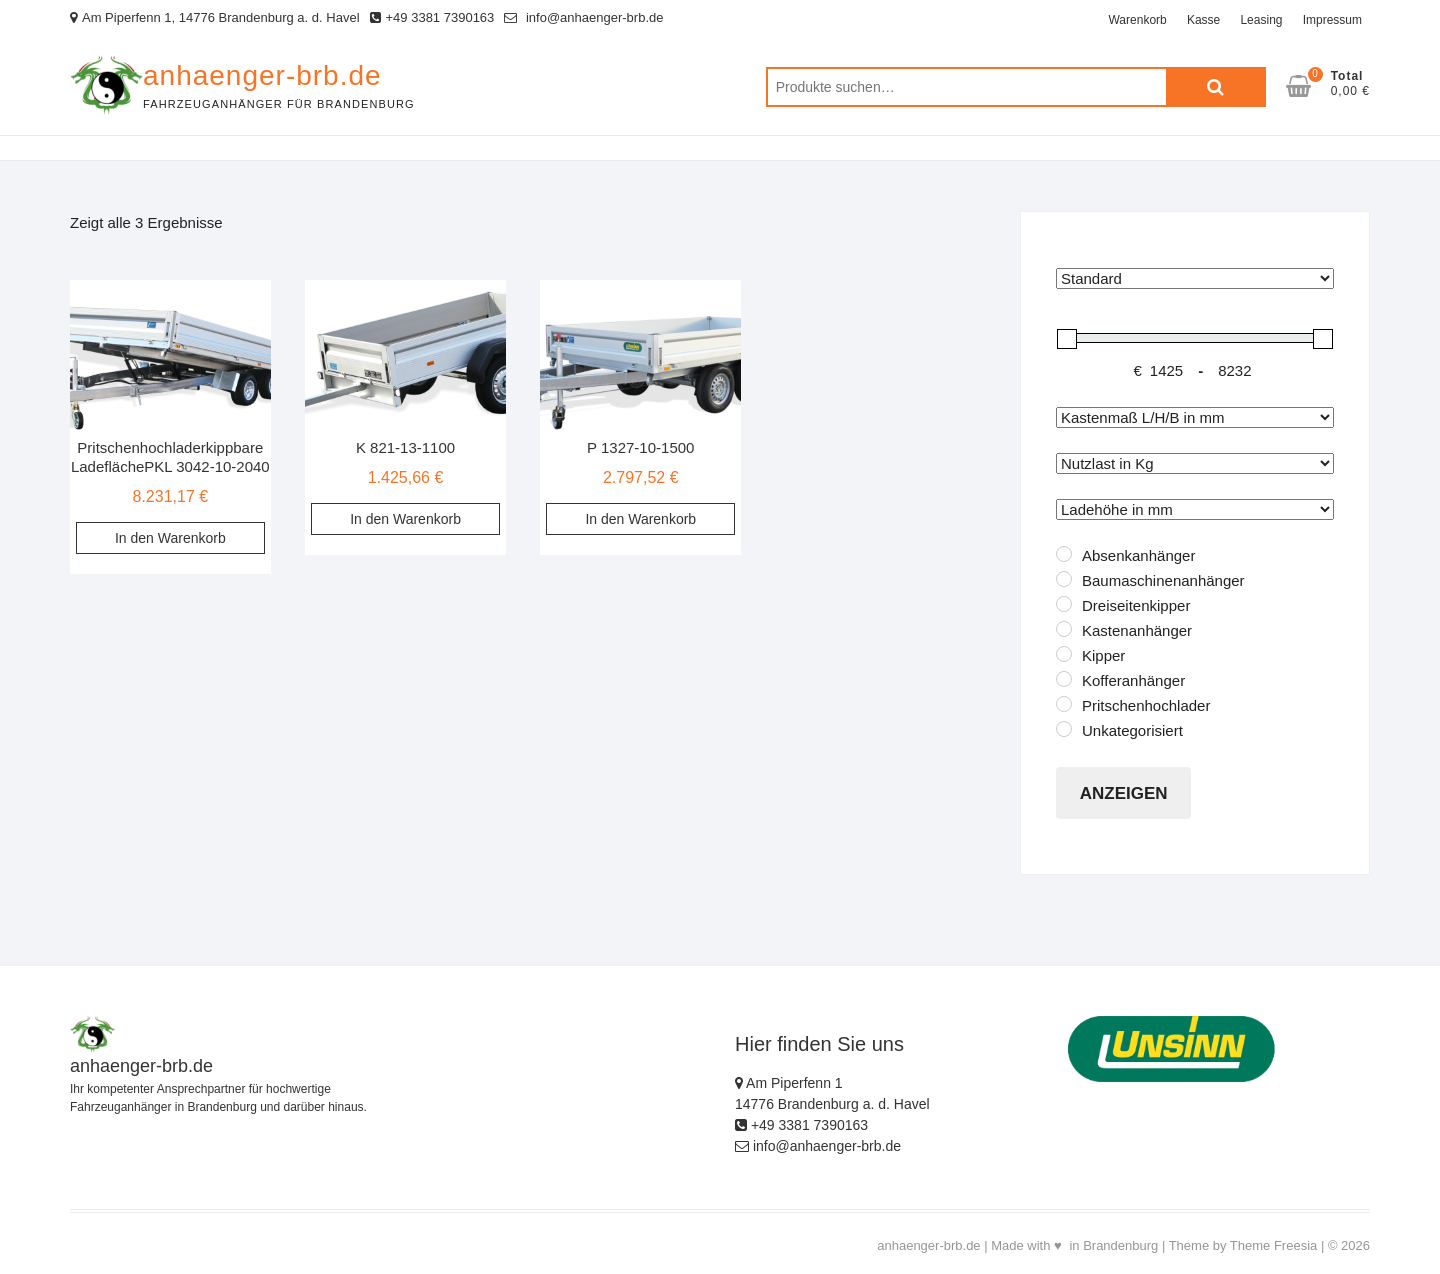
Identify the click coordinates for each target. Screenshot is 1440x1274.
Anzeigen (1124, 793)
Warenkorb (1137, 20)
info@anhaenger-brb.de (583, 17)
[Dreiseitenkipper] (1064, 604)
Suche (1216, 87)
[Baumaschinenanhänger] (1064, 579)
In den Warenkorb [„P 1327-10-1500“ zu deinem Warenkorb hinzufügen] (640, 519)
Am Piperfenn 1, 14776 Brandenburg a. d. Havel (215, 17)
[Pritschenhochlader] (1064, 704)
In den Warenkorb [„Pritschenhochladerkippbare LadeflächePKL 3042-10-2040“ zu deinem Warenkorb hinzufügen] (170, 538)
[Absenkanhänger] (1064, 554)
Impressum (1332, 20)
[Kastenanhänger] (1064, 629)
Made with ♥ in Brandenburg (1074, 1245)
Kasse (1203, 20)
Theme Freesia (1273, 1245)
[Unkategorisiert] (1064, 729)
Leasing (1261, 20)
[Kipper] (1064, 654)
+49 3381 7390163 (432, 17)
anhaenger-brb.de (262, 75)
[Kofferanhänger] (1064, 679)
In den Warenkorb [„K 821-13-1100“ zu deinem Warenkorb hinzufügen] (405, 519)
